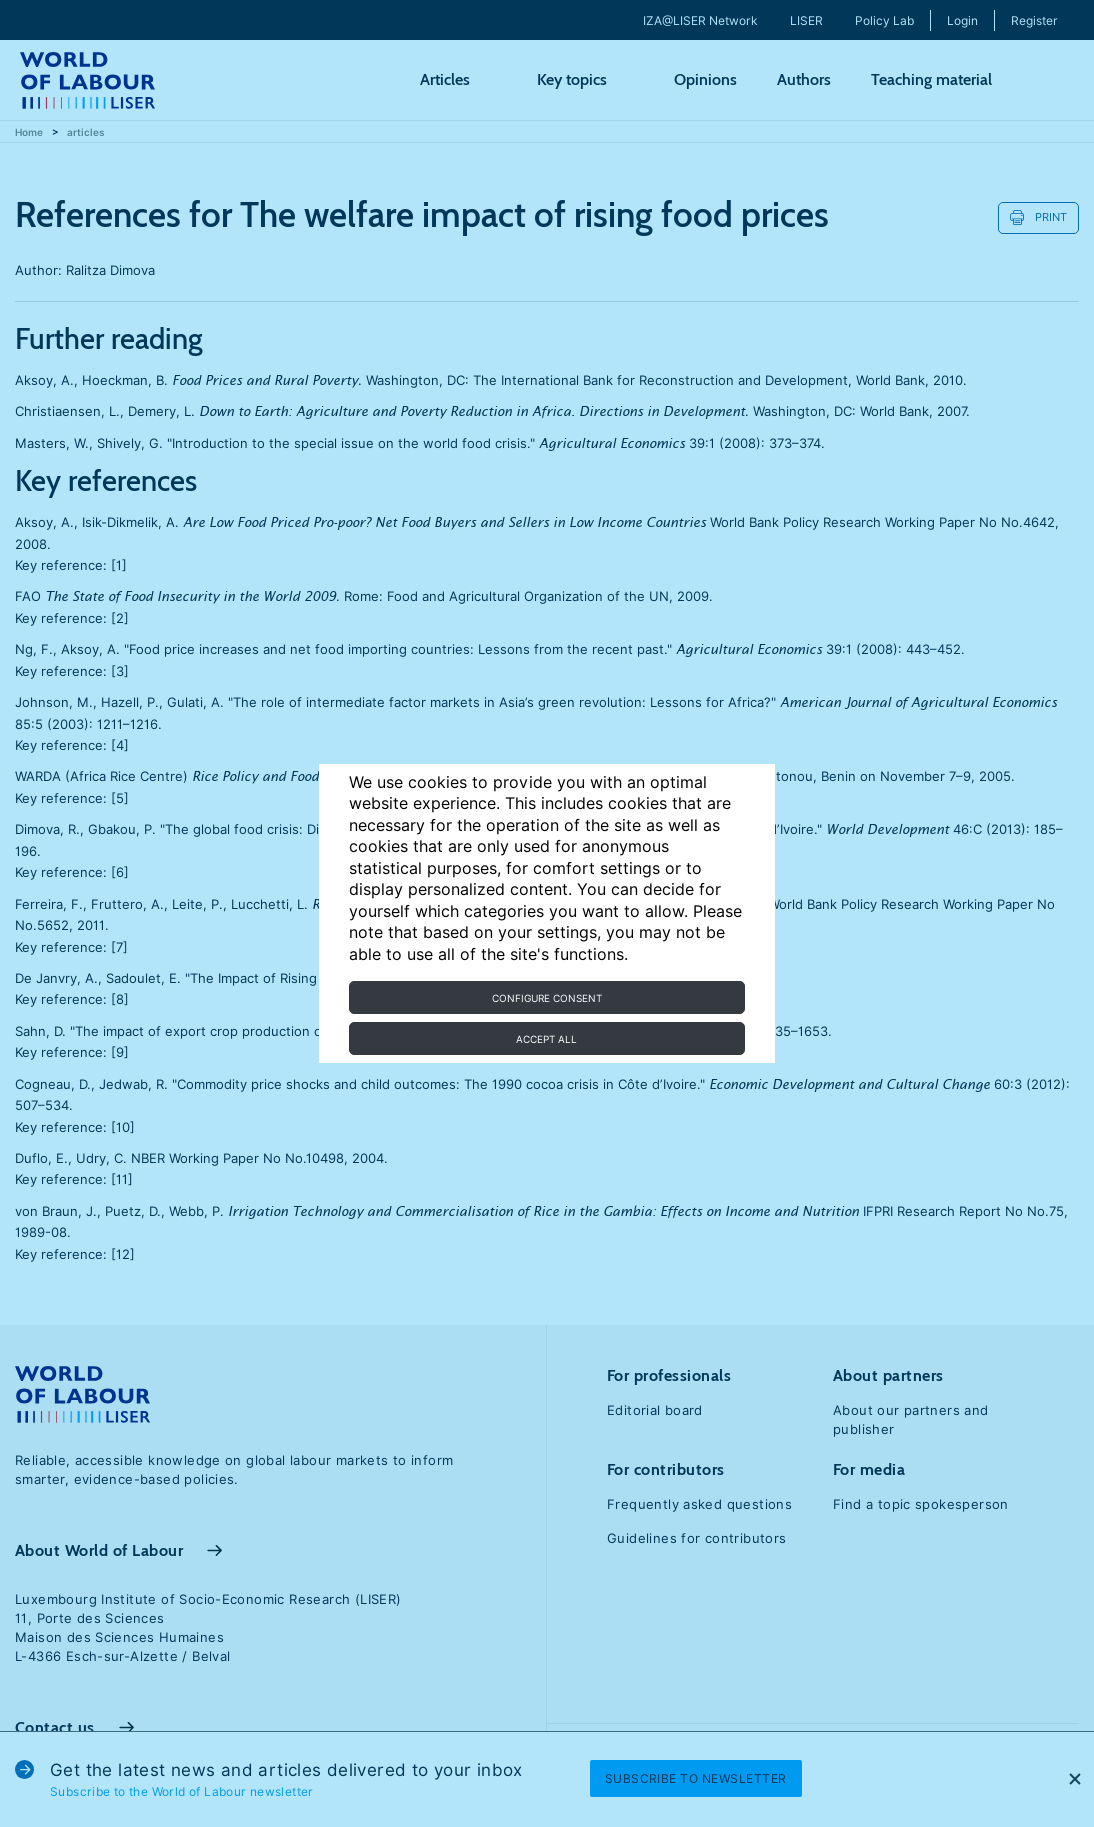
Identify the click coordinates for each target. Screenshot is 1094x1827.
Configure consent (547, 998)
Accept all (546, 1039)
